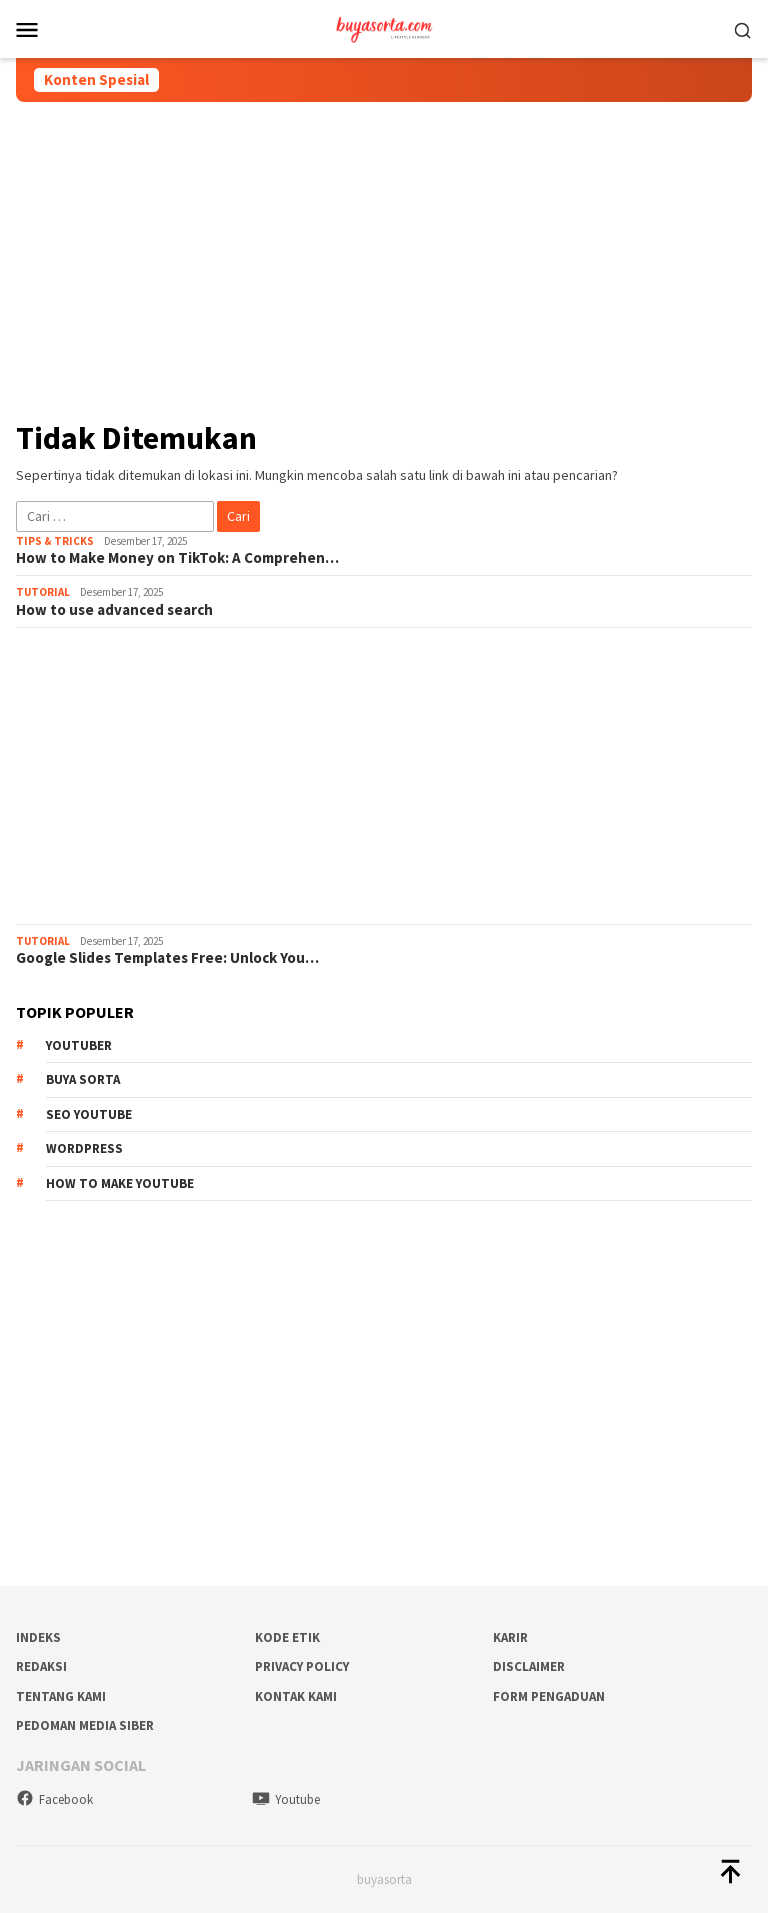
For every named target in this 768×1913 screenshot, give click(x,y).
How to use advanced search (114, 610)
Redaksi (41, 1666)
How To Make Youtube (120, 1183)
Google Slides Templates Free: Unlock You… (167, 958)
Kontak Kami (296, 1696)
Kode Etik (287, 1637)
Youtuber (79, 1045)
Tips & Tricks (55, 541)
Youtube (286, 1799)
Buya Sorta (83, 1079)
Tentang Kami (61, 1696)
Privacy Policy (302, 1666)
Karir (510, 1637)
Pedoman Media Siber (85, 1725)
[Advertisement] (384, 260)
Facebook (54, 1799)
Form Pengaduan (549, 1696)
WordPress (84, 1148)
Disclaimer (529, 1666)
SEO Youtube (89, 1114)
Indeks (38, 1637)
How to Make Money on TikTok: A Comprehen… (177, 558)
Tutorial (43, 592)
